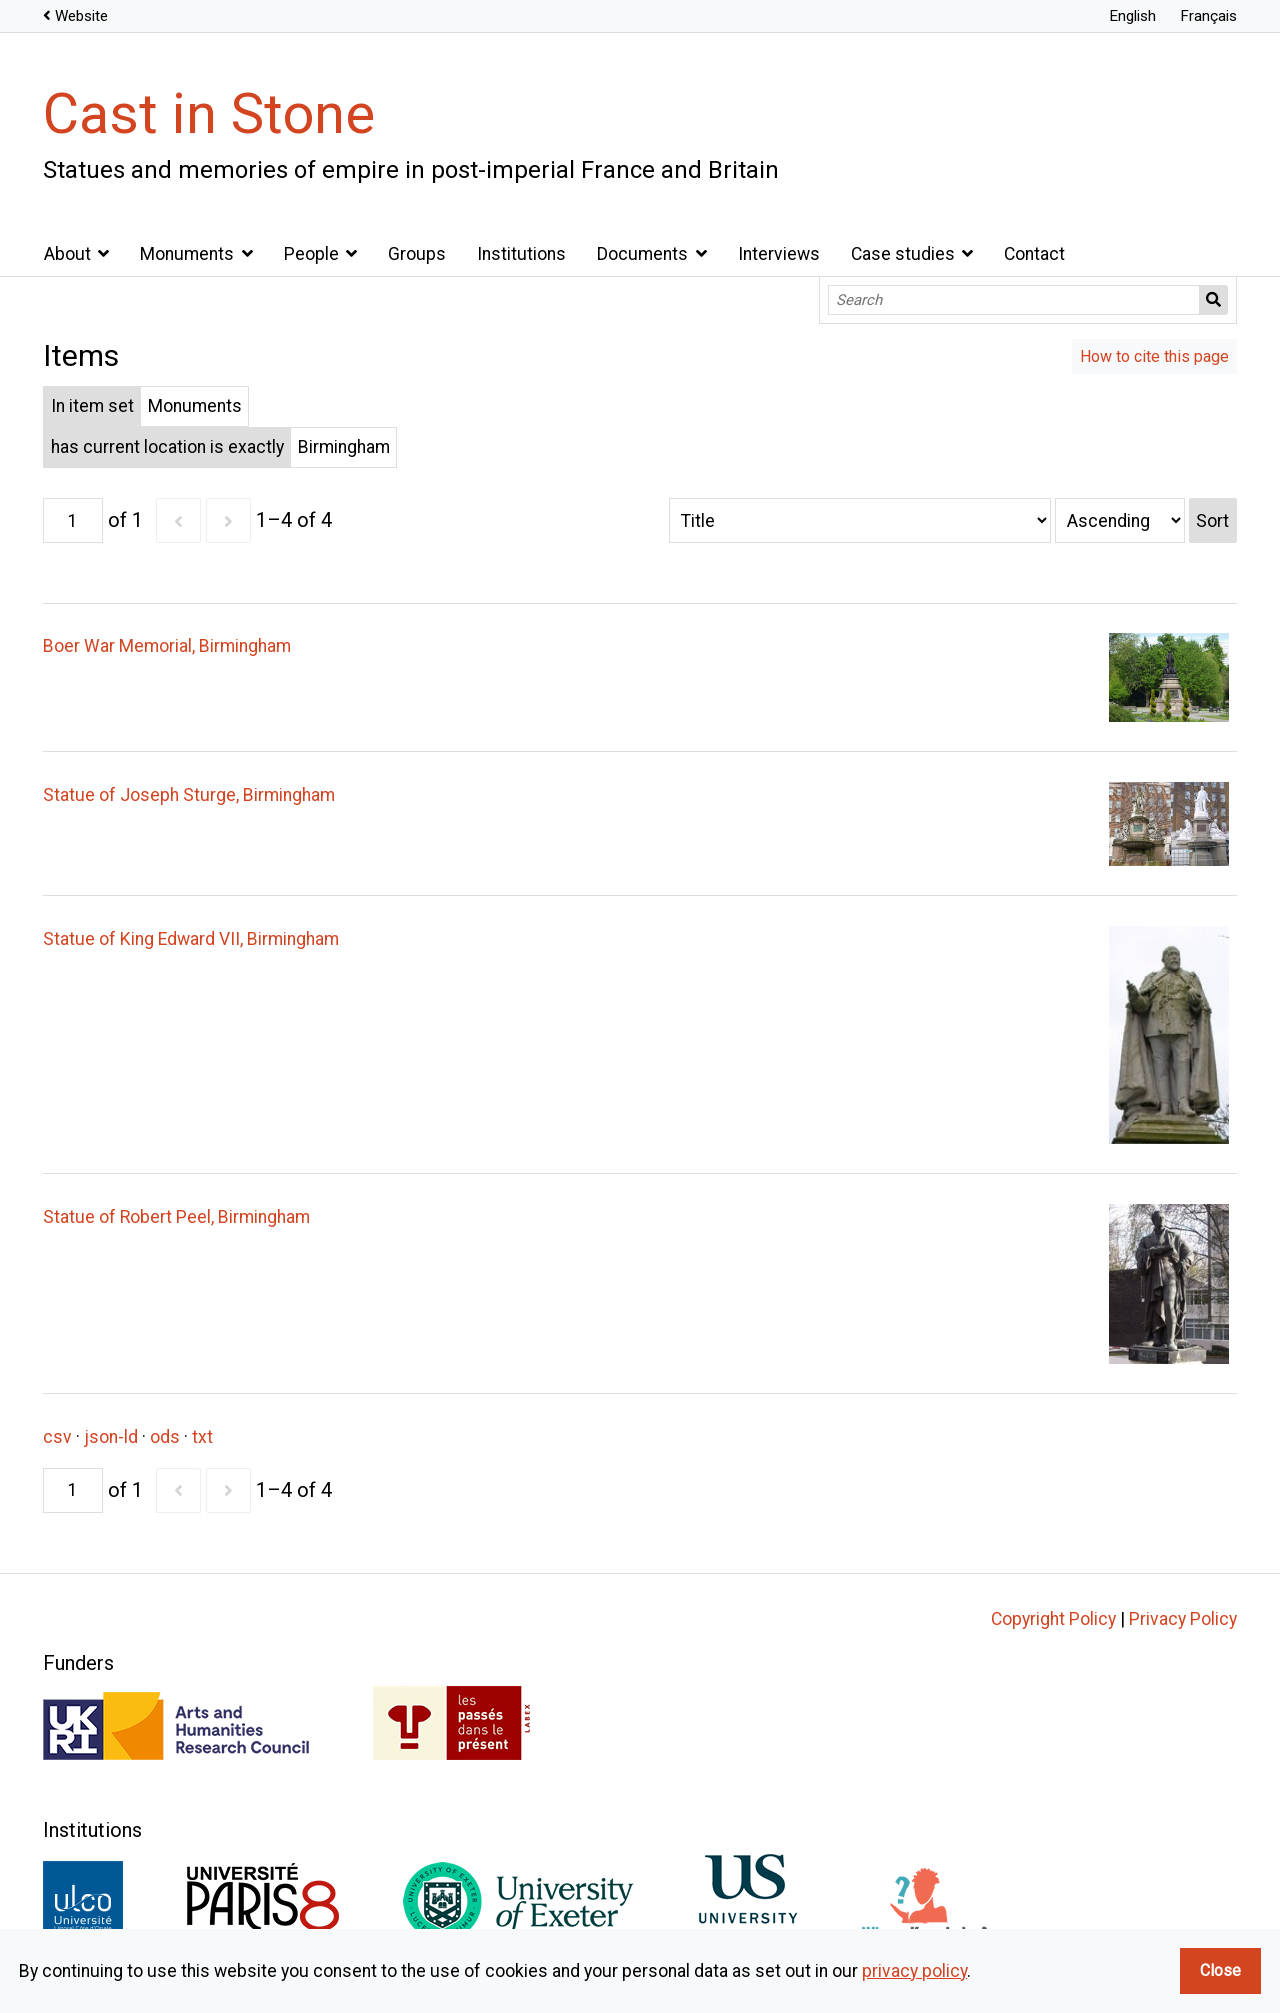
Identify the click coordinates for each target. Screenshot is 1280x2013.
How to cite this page (1154, 356)
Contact (1034, 254)
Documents (642, 254)
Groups (417, 254)
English (1132, 16)
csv (57, 1437)
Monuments (187, 254)
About (67, 254)
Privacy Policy (1183, 1619)
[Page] (73, 520)
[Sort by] (860, 520)
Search (1214, 300)
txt (202, 1437)
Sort (1212, 521)
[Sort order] (1120, 520)
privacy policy (914, 1971)
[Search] (1014, 300)
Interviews (779, 254)
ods (165, 1437)
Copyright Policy (1053, 1619)
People (311, 254)
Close (1220, 1970)
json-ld (111, 1437)
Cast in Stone (209, 114)
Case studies (903, 254)
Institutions (521, 254)
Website (81, 16)
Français (1208, 16)
